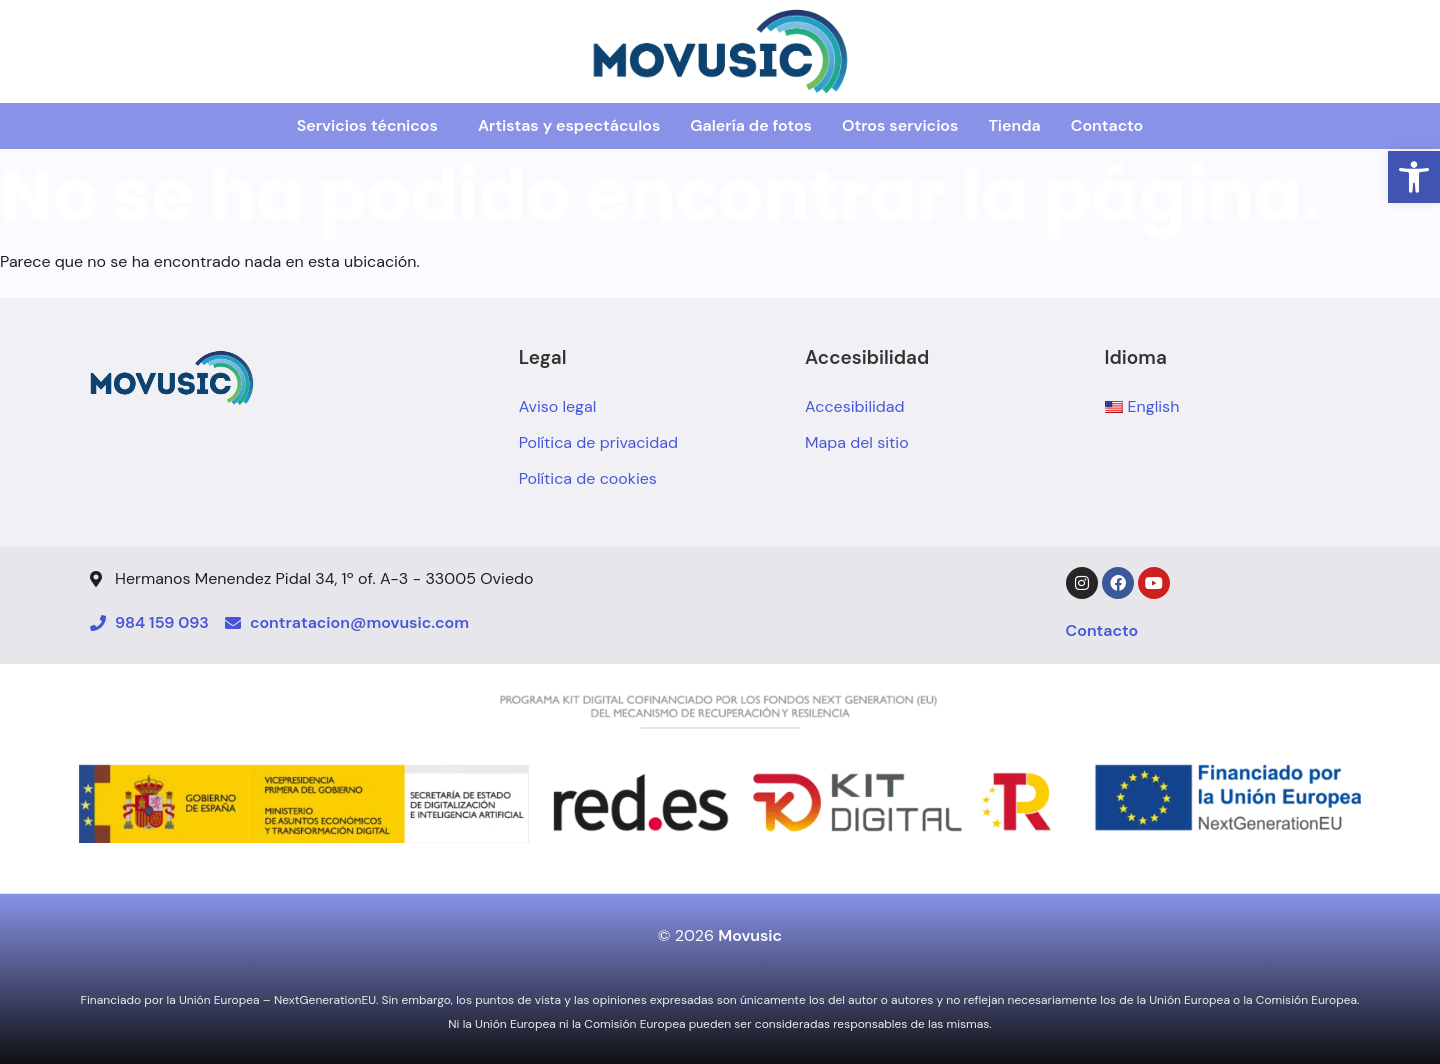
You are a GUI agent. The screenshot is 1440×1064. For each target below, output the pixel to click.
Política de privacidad (598, 442)
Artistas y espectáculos (569, 125)
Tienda (1014, 125)
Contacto (1107, 125)
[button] (1414, 177)
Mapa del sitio (857, 442)
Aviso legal (558, 406)
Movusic (750, 935)
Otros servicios (900, 125)
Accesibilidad (855, 406)
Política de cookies (588, 478)
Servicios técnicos (367, 125)
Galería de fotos (751, 125)
